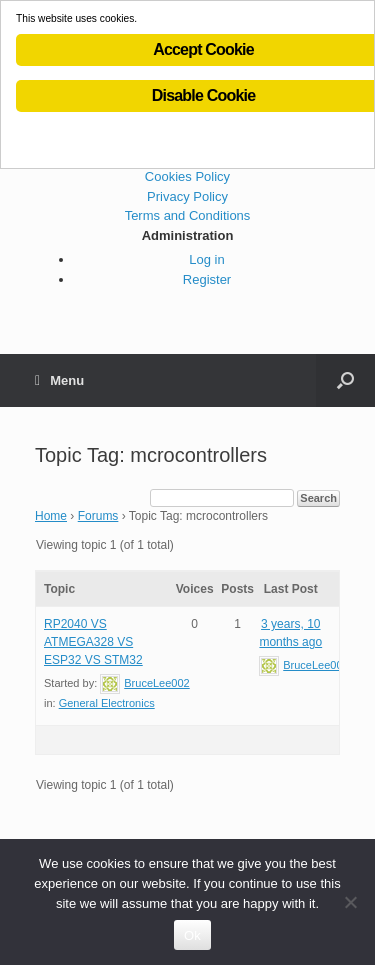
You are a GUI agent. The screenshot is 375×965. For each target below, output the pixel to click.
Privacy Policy (187, 196)
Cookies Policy (187, 176)
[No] (350, 902)
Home (51, 516)
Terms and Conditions (188, 215)
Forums (98, 516)
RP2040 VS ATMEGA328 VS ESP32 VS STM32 (93, 642)
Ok (192, 935)
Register (207, 279)
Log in (206, 259)
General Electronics (107, 703)
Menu (59, 380)
